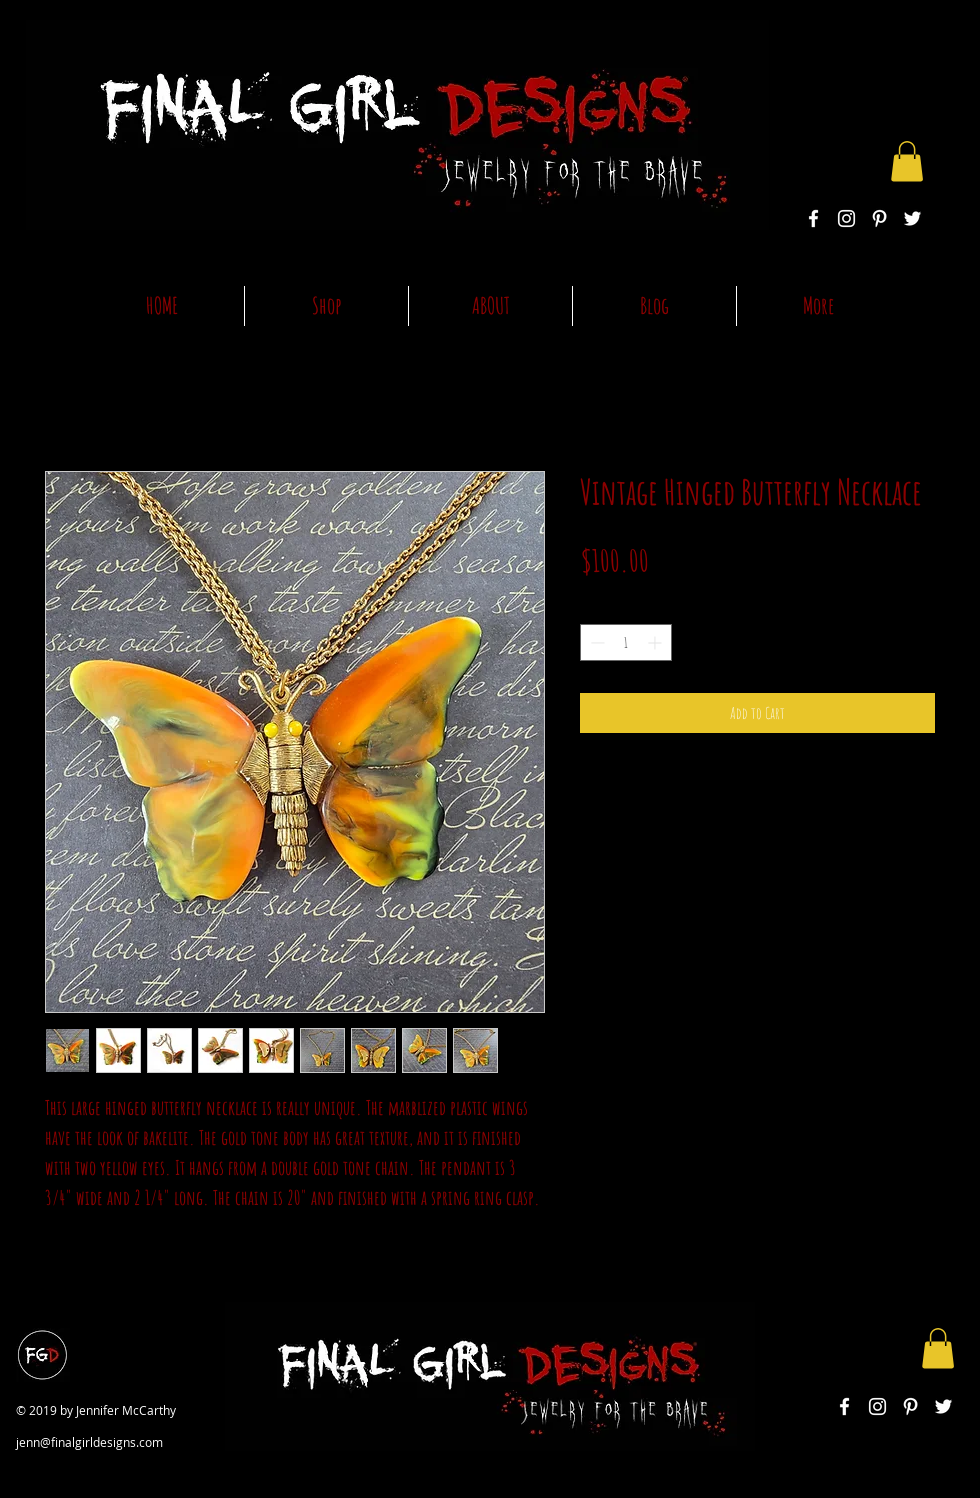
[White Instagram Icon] (846, 218)
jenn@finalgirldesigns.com (89, 1442)
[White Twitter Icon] (912, 218)
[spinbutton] (626, 642)
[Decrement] (595, 642)
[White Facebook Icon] (813, 218)
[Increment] (656, 642)
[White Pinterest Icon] (879, 218)
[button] (907, 161)
